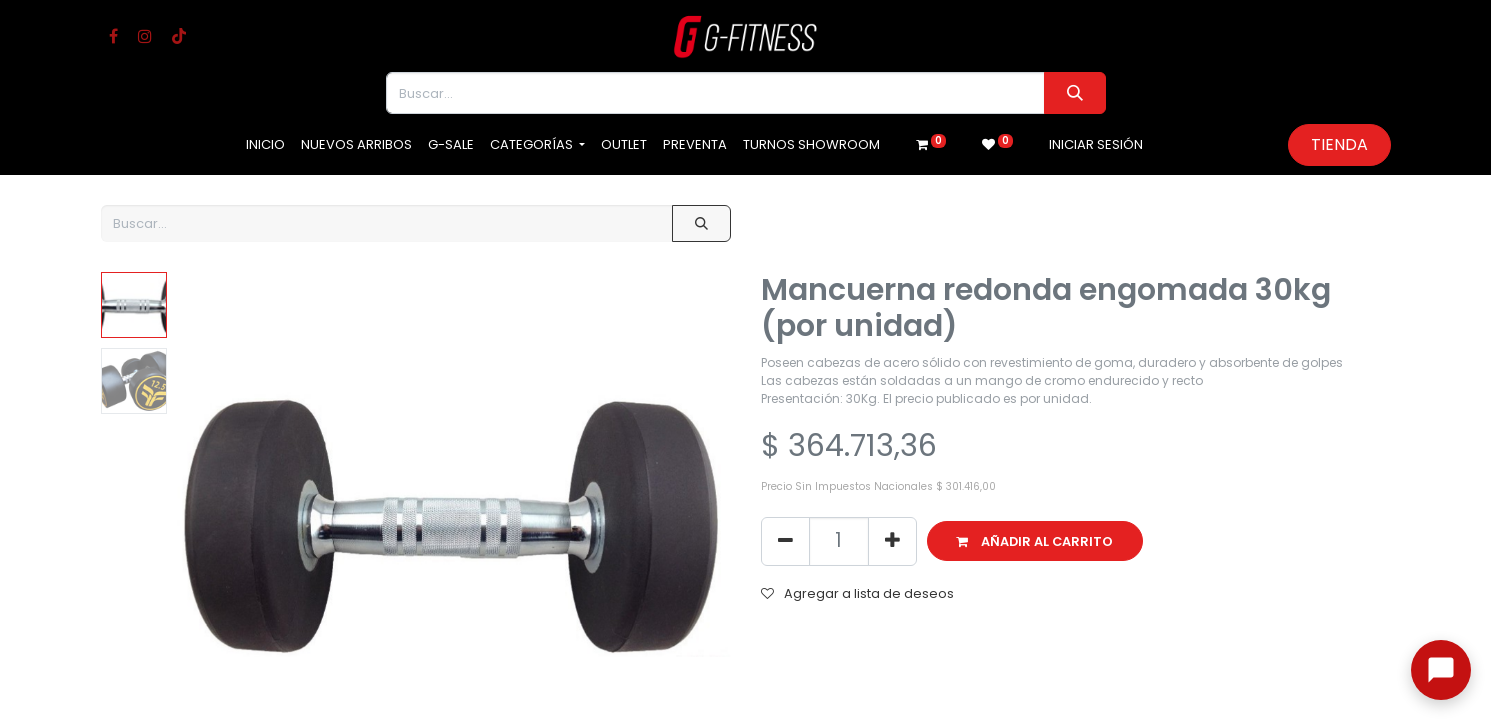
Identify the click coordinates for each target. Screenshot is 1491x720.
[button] (1035, 541)
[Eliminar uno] (785, 541)
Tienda (1339, 144)
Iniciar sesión (1096, 144)
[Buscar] (1074, 93)
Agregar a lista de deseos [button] (857, 593)
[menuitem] (265, 145)
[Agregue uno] (892, 541)
